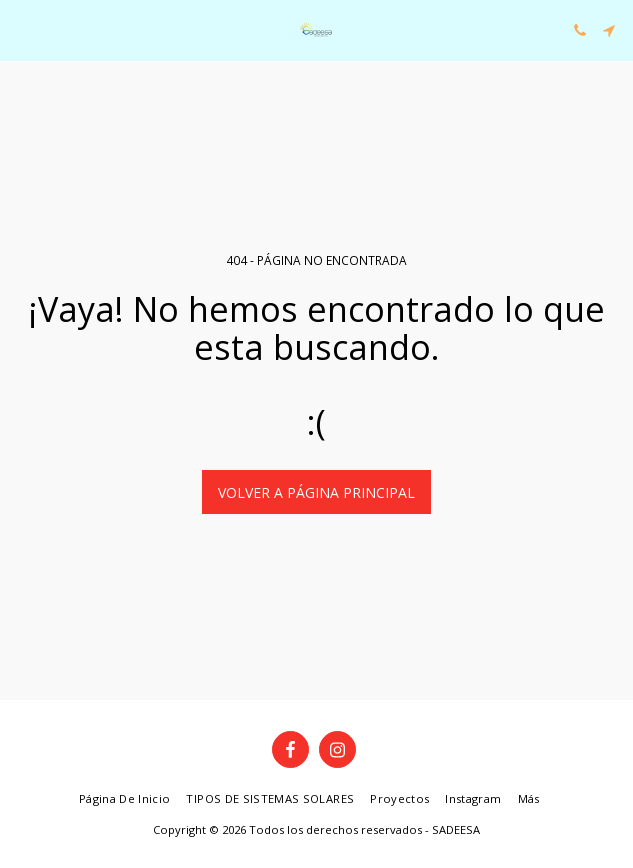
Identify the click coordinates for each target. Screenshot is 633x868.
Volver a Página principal (316, 492)
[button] (22, 29)
